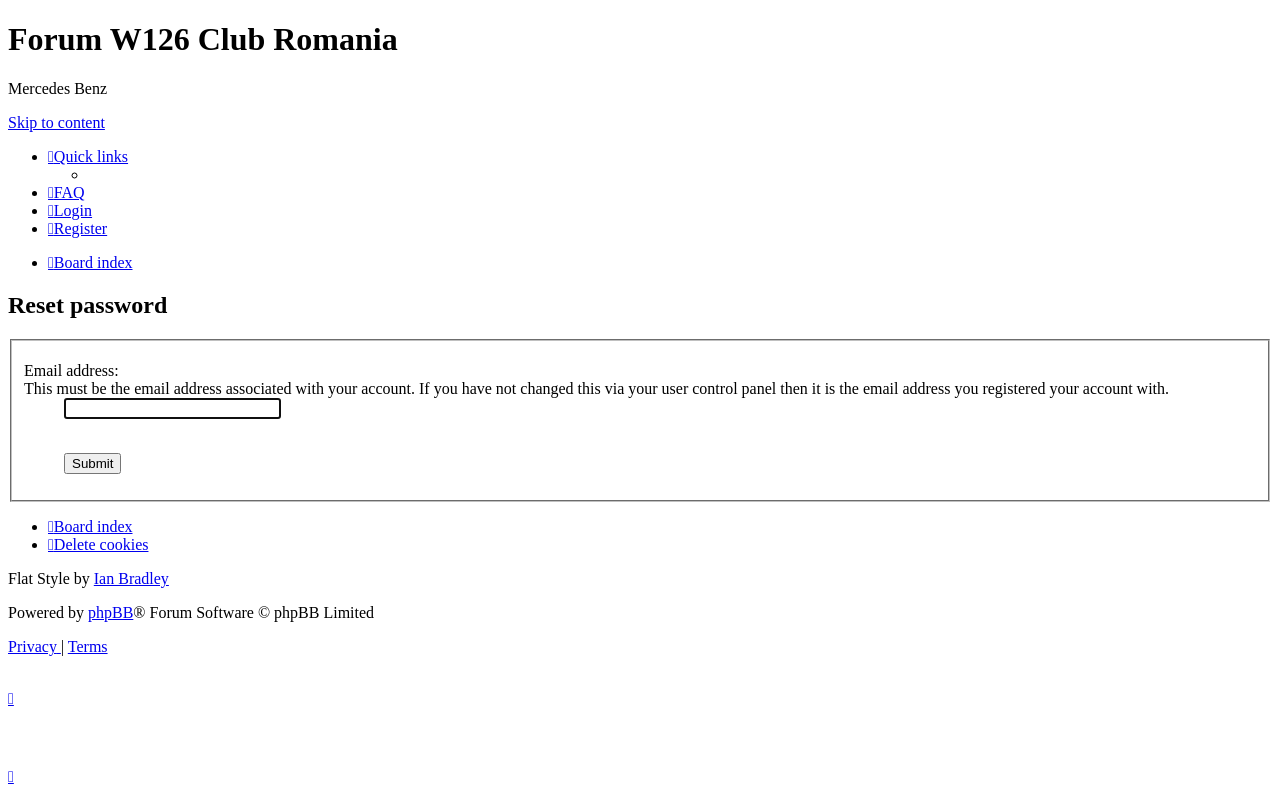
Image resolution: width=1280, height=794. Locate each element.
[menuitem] (66, 192)
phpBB (110, 612)
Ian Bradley (131, 578)
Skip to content (56, 122)
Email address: (71, 370)
